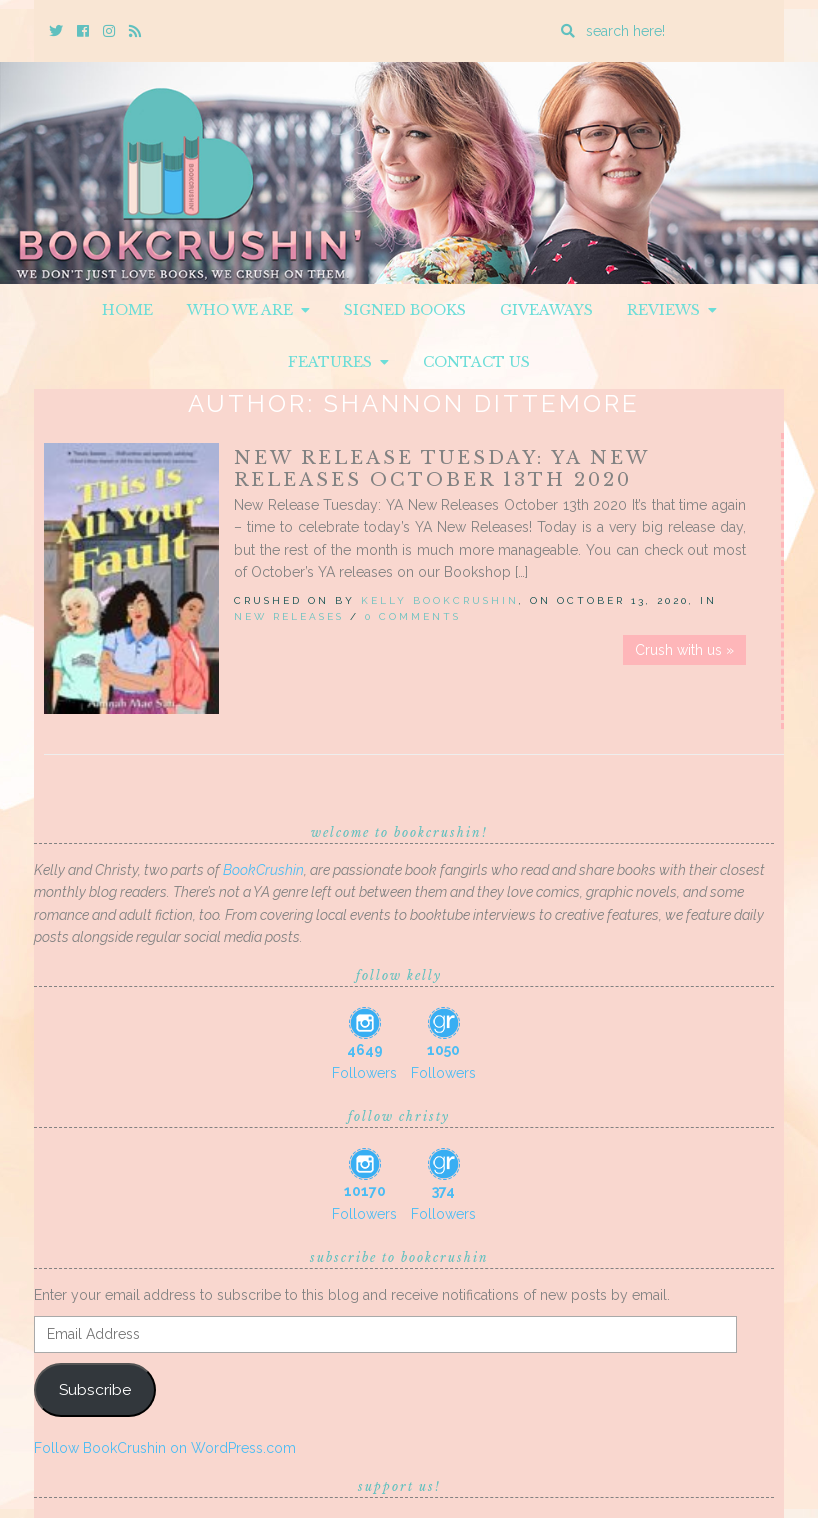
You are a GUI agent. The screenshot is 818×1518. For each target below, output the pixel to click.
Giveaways (546, 310)
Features (338, 362)
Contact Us (476, 362)
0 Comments (413, 616)
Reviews (672, 310)
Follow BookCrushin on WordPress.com (165, 1448)
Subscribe (95, 1389)
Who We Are (248, 310)
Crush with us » (684, 650)
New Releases (289, 616)
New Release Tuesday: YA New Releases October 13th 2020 (441, 469)
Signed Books (405, 310)
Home (127, 310)
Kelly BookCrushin (440, 600)
